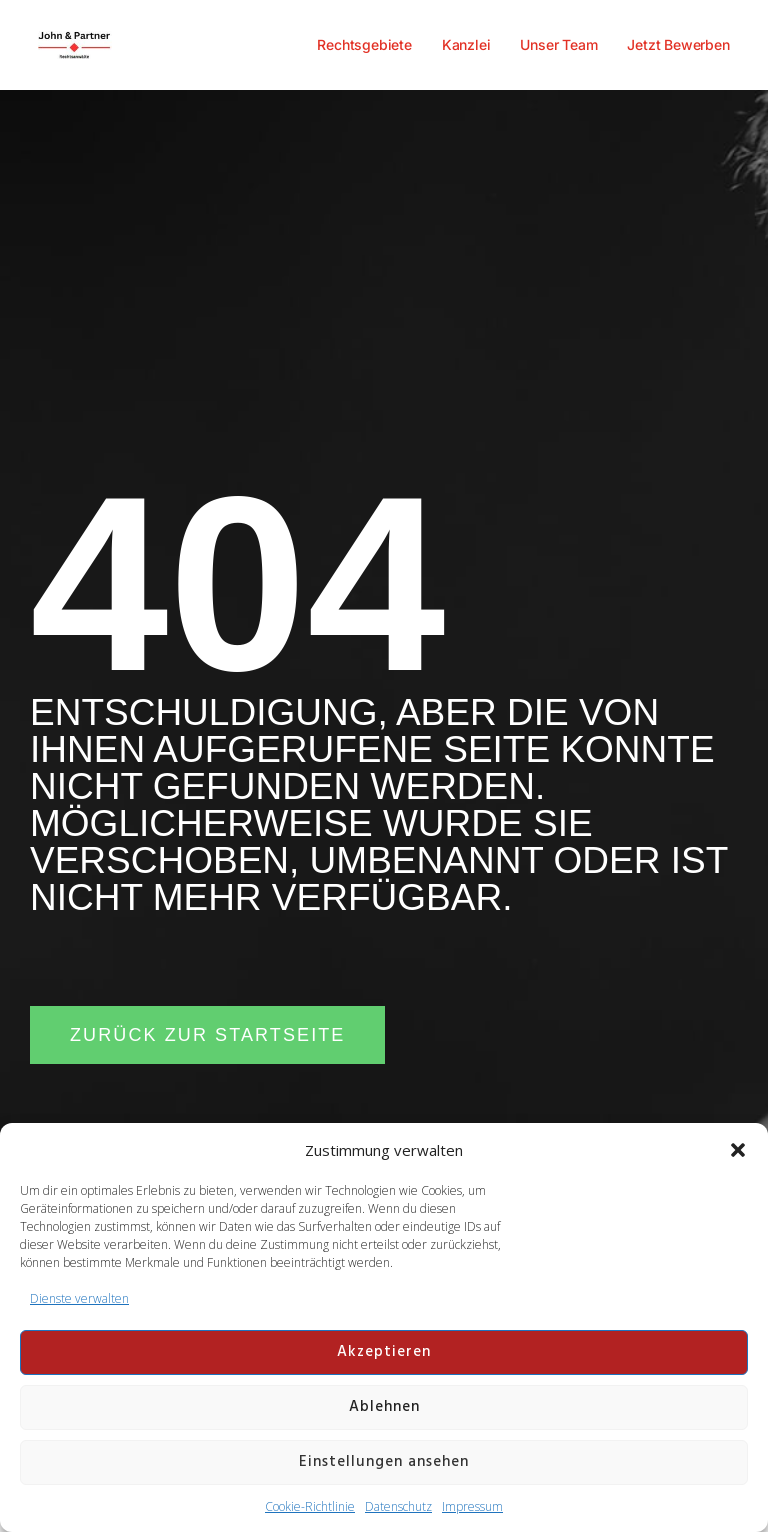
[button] (738, 1150)
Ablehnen (384, 1407)
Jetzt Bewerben (678, 44)
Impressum (472, 1506)
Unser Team (558, 44)
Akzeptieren (384, 1352)
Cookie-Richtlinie (310, 1506)
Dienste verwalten (79, 1298)
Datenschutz (398, 1506)
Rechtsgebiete (364, 44)
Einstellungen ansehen (384, 1462)
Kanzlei (466, 44)
